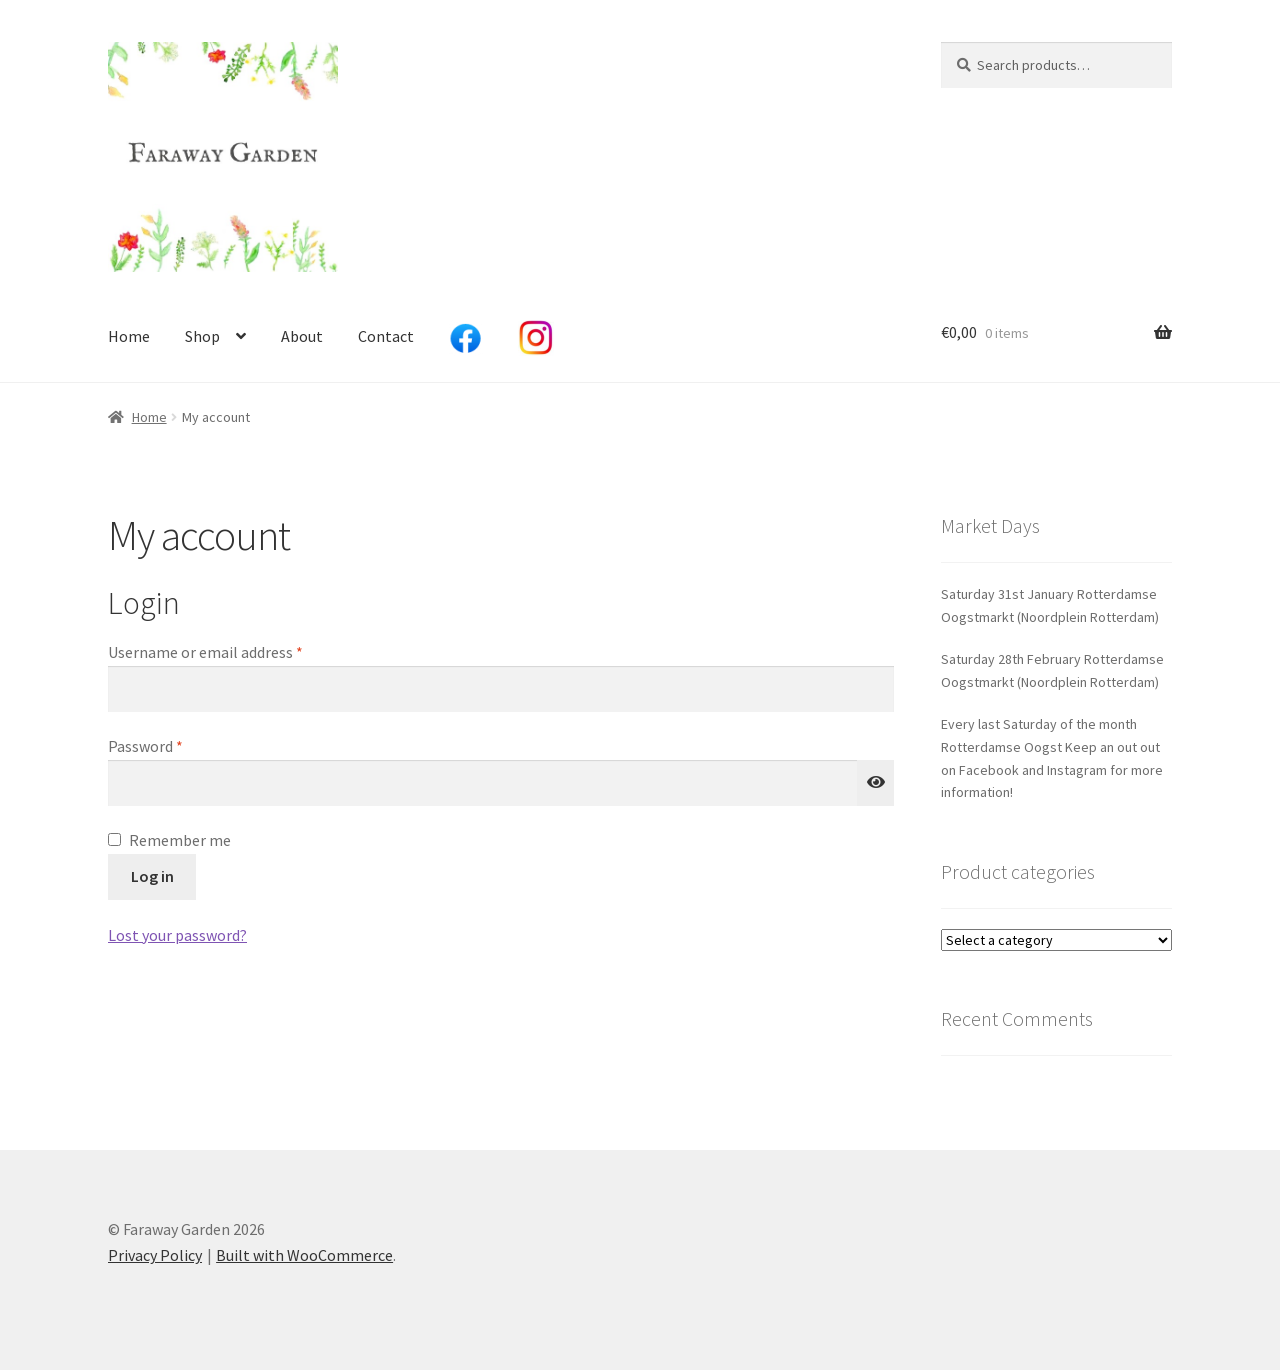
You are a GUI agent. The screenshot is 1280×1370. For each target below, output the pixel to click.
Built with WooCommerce (304, 1255)
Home (129, 336)
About (302, 336)
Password (175, 745)
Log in (152, 876)
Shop (202, 336)
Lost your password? (177, 935)
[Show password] (876, 783)
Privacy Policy (155, 1255)
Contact (386, 336)
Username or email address (235, 651)
